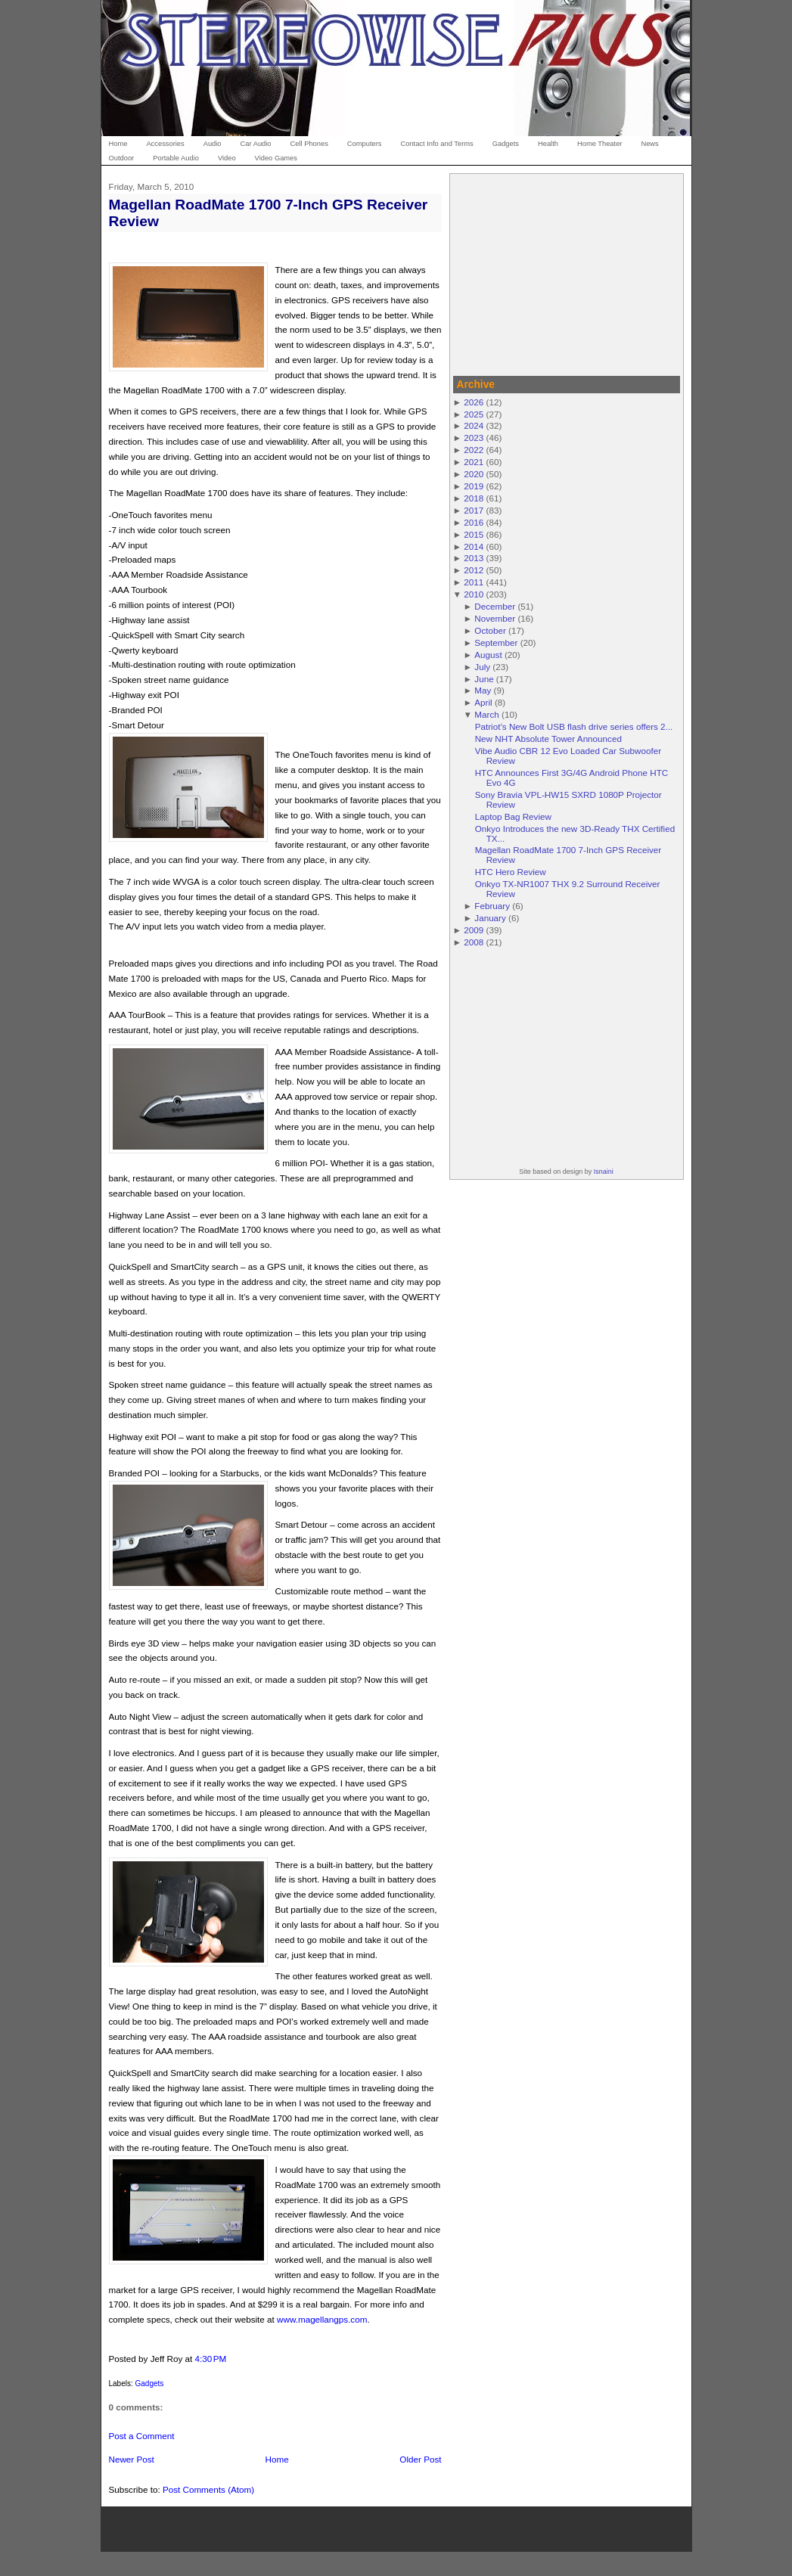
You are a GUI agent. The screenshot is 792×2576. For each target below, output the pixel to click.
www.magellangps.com (322, 2319)
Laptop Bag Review (513, 816)
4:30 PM (210, 2358)
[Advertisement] (566, 272)
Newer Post (131, 2459)
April (483, 702)
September (495, 642)
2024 (473, 425)
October (490, 630)
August (488, 655)
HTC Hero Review (510, 872)
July (482, 667)
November (494, 618)
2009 (473, 930)
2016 (473, 522)
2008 (473, 942)
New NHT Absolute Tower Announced (548, 738)
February (492, 906)
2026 (473, 402)
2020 (473, 474)
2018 (473, 498)
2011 (473, 582)
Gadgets (149, 2383)
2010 (473, 594)
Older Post (420, 2459)
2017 (473, 510)
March (486, 714)
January (490, 918)
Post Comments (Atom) (208, 2489)
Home (277, 2459)
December (494, 606)
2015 (473, 534)
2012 (473, 570)
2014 (473, 546)
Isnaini (603, 1171)
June (483, 679)
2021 (473, 462)
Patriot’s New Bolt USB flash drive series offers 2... (574, 726)
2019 (473, 486)
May (482, 690)
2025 (473, 414)
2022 (473, 450)
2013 (473, 558)
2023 (473, 437)
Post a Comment (142, 2436)
